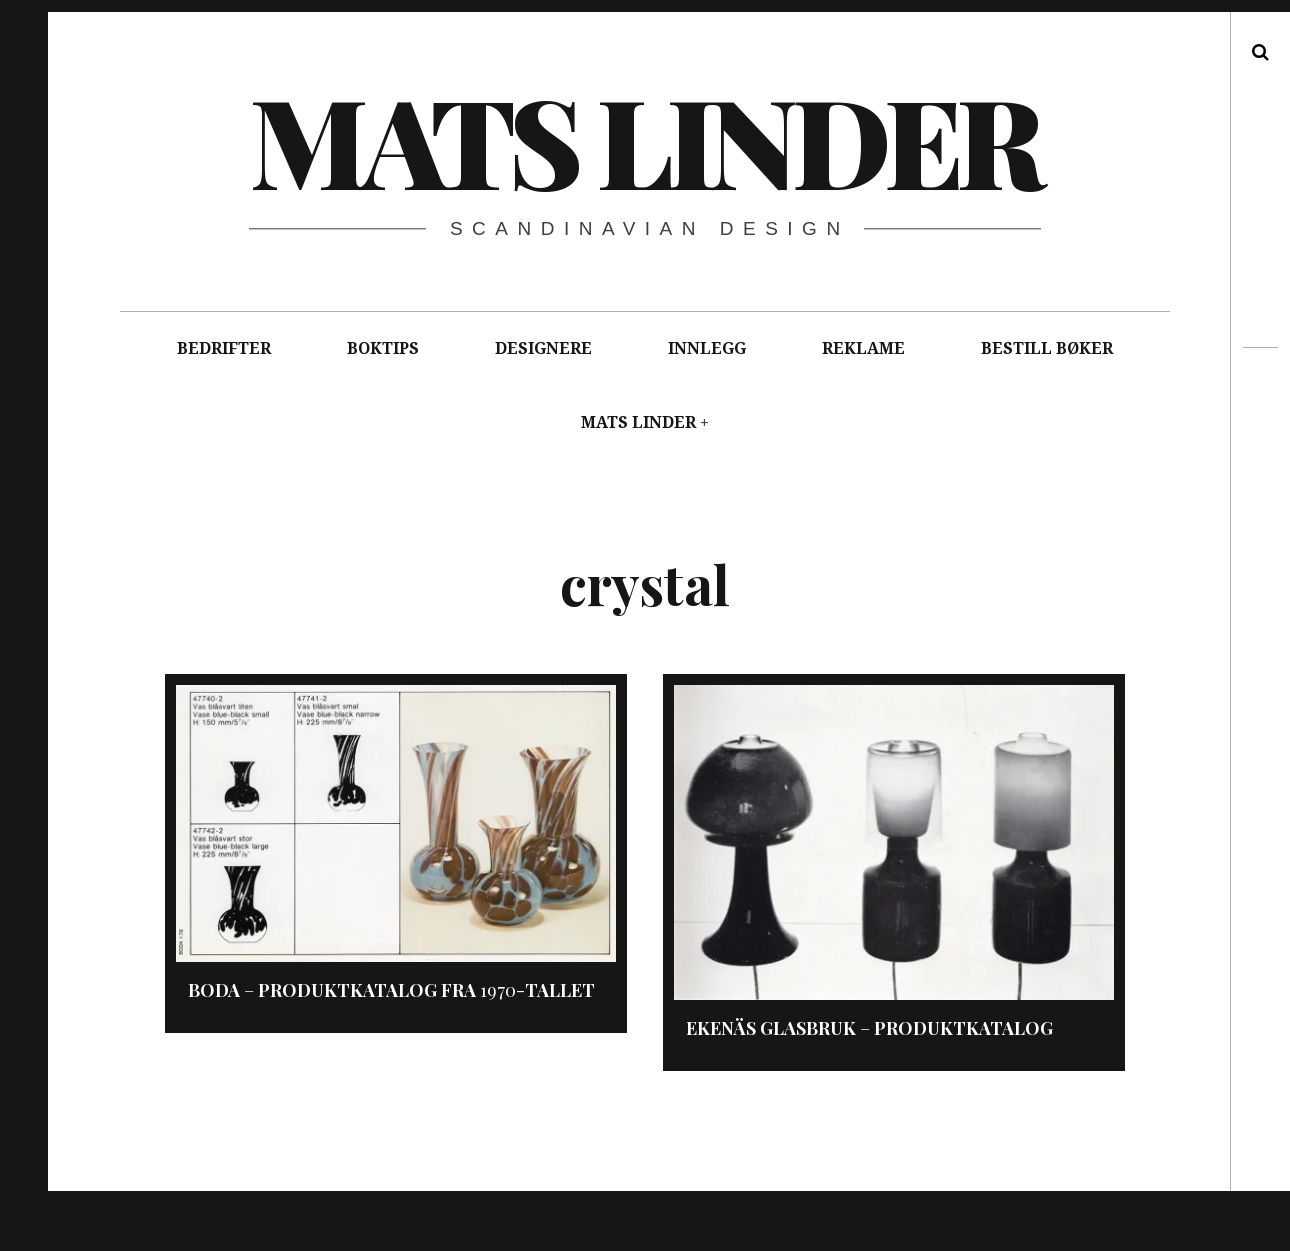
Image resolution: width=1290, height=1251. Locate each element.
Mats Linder (644, 139)
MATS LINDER (638, 422)
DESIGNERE (543, 348)
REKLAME (863, 348)
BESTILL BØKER (1047, 348)
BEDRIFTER (224, 348)
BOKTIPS (383, 348)
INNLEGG (707, 348)
